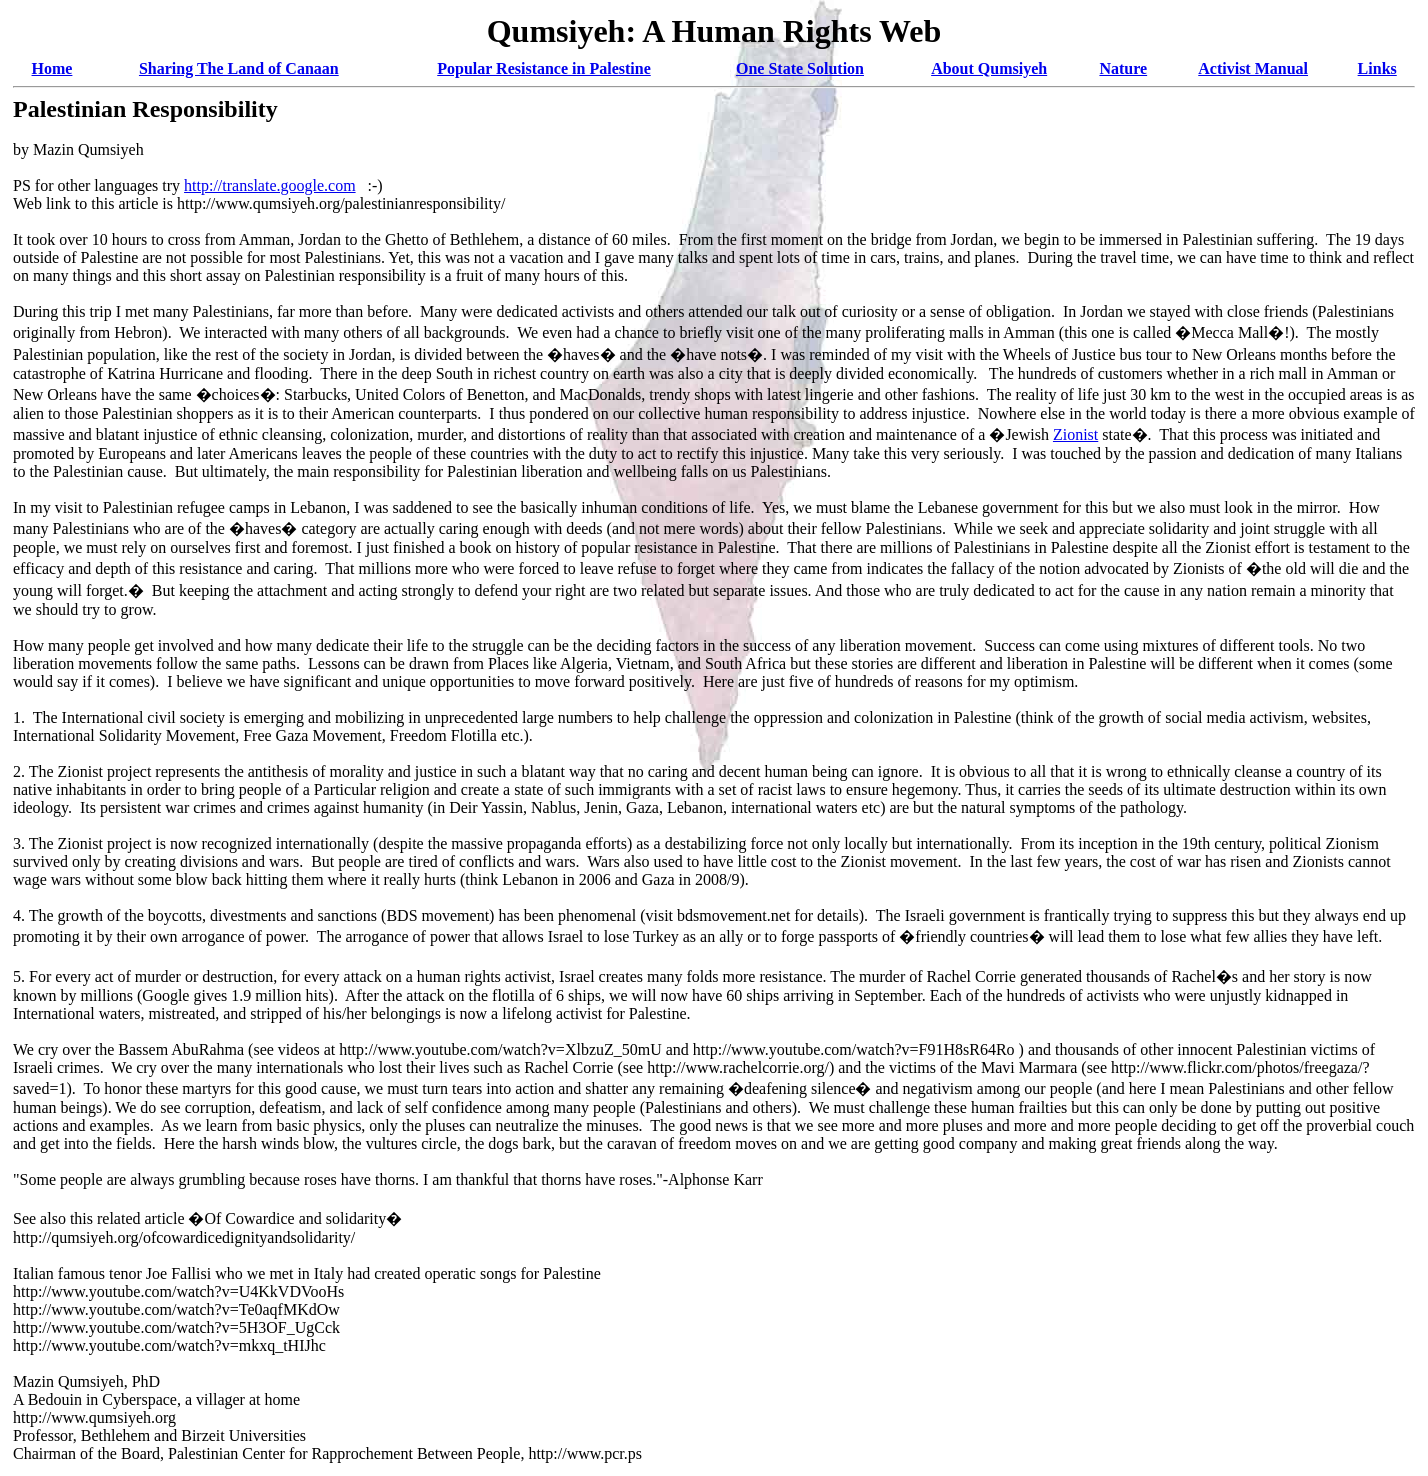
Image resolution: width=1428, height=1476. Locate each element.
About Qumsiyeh (989, 68)
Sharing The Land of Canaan (239, 68)
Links (1377, 68)
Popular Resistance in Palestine (543, 68)
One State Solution (800, 68)
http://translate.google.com (270, 185)
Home (52, 68)
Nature (1123, 68)
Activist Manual (1253, 68)
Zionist (1075, 434)
